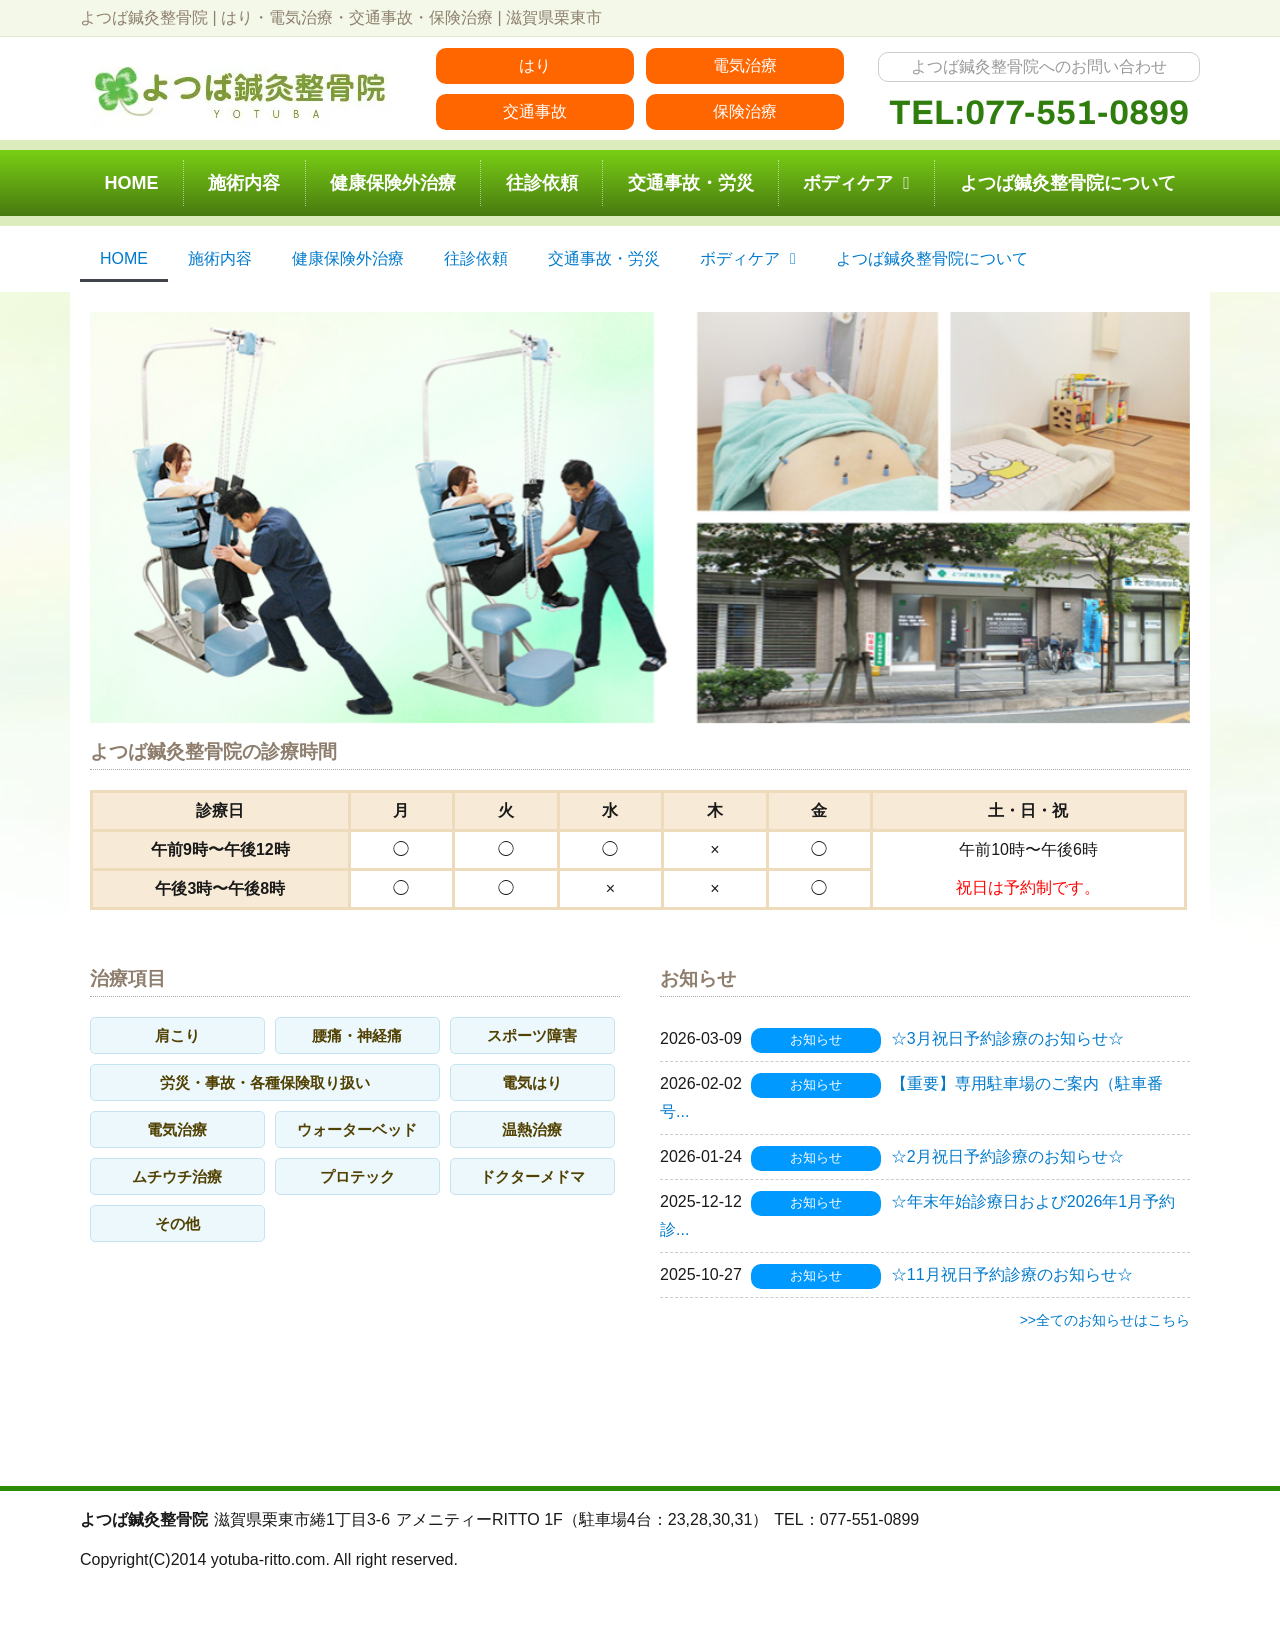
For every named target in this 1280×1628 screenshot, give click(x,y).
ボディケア (856, 183)
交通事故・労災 (691, 183)
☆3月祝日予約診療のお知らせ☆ (1007, 1038)
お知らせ (816, 1039)
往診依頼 (542, 183)
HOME (131, 183)
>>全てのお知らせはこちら (1105, 1320)
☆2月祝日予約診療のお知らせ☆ (1007, 1156)
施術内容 (244, 183)
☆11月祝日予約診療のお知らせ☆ (1012, 1274)
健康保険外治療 (393, 183)
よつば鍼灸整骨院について (1068, 183)
